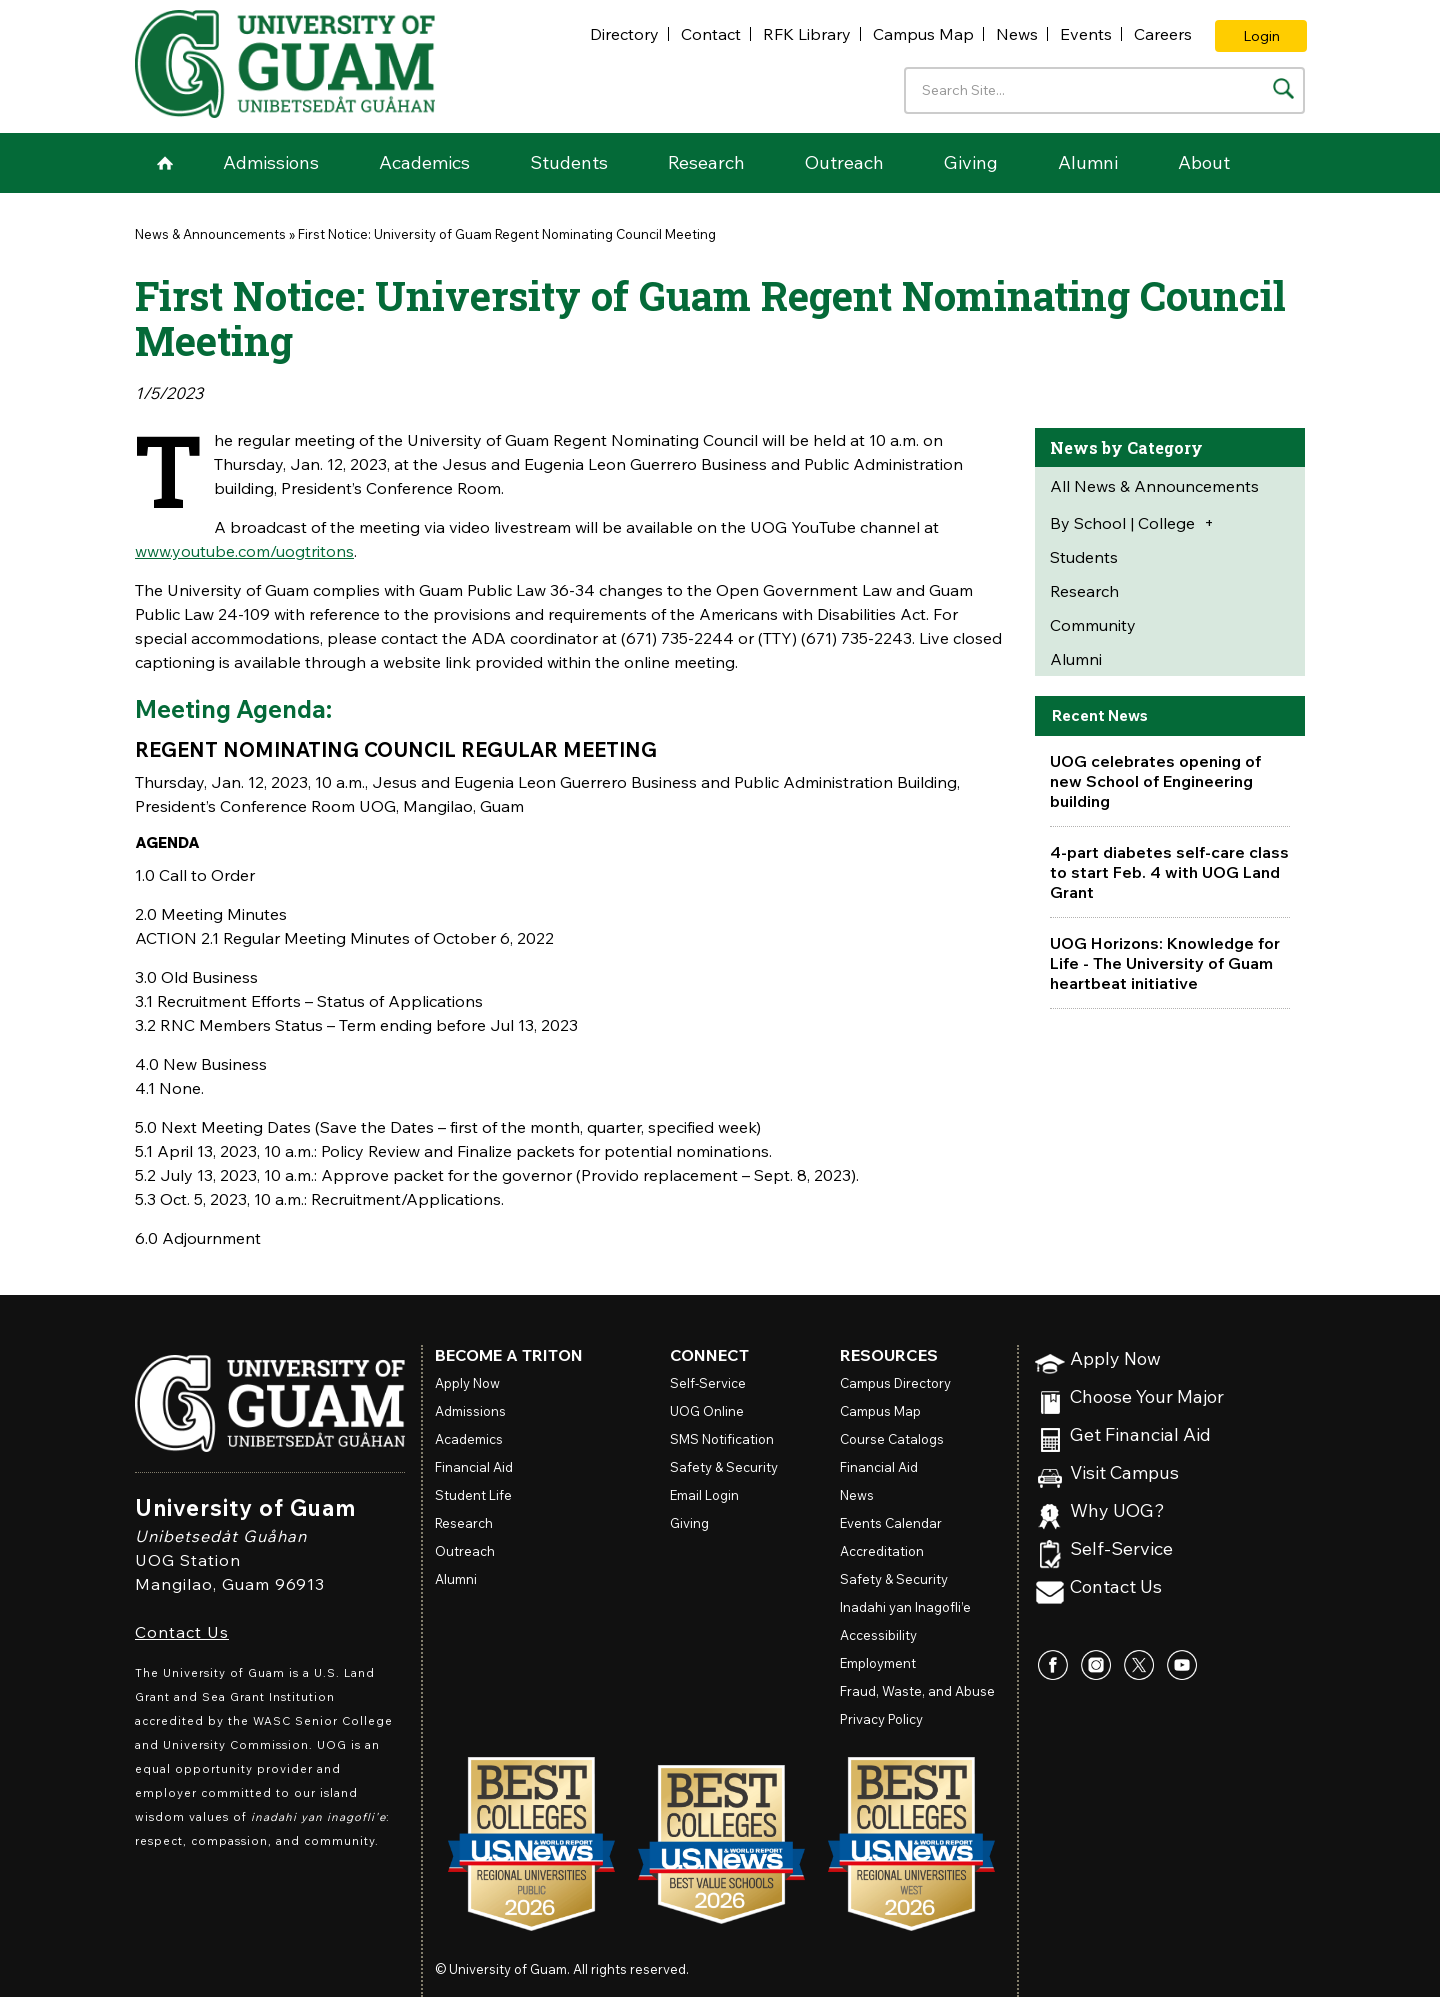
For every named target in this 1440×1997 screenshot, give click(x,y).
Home (165, 163)
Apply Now (1115, 1359)
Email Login (704, 1495)
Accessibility (878, 1635)
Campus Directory (895, 1383)
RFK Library (807, 34)
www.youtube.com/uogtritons (244, 551)
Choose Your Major (1147, 1397)
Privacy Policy (881, 1719)
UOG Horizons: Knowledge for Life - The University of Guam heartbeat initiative (1165, 963)
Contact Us (182, 1632)
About (1204, 162)
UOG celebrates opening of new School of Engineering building (1155, 781)
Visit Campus (1124, 1473)
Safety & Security (724, 1467)
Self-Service (1121, 1549)
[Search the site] (1283, 88)
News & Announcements (210, 234)
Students (569, 162)
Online (707, 1411)
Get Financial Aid (1140, 1435)
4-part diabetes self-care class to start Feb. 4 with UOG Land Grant (1169, 872)
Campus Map (923, 34)
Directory (624, 34)
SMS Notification (722, 1439)
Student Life (473, 1495)
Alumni (1088, 162)
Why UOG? (1117, 1511)
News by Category (1126, 447)
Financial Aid (474, 1467)
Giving (971, 162)
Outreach (844, 162)
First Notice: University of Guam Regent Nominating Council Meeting (507, 234)
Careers (1163, 34)
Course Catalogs (892, 1439)
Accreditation (882, 1551)
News (1017, 34)
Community (1093, 625)
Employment (878, 1663)
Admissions (271, 162)
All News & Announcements (1154, 486)
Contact (711, 34)
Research (706, 162)
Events (1086, 34)
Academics (424, 162)
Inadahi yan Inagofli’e (905, 1607)
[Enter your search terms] (1104, 90)
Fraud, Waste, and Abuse (917, 1691)
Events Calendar (891, 1523)
